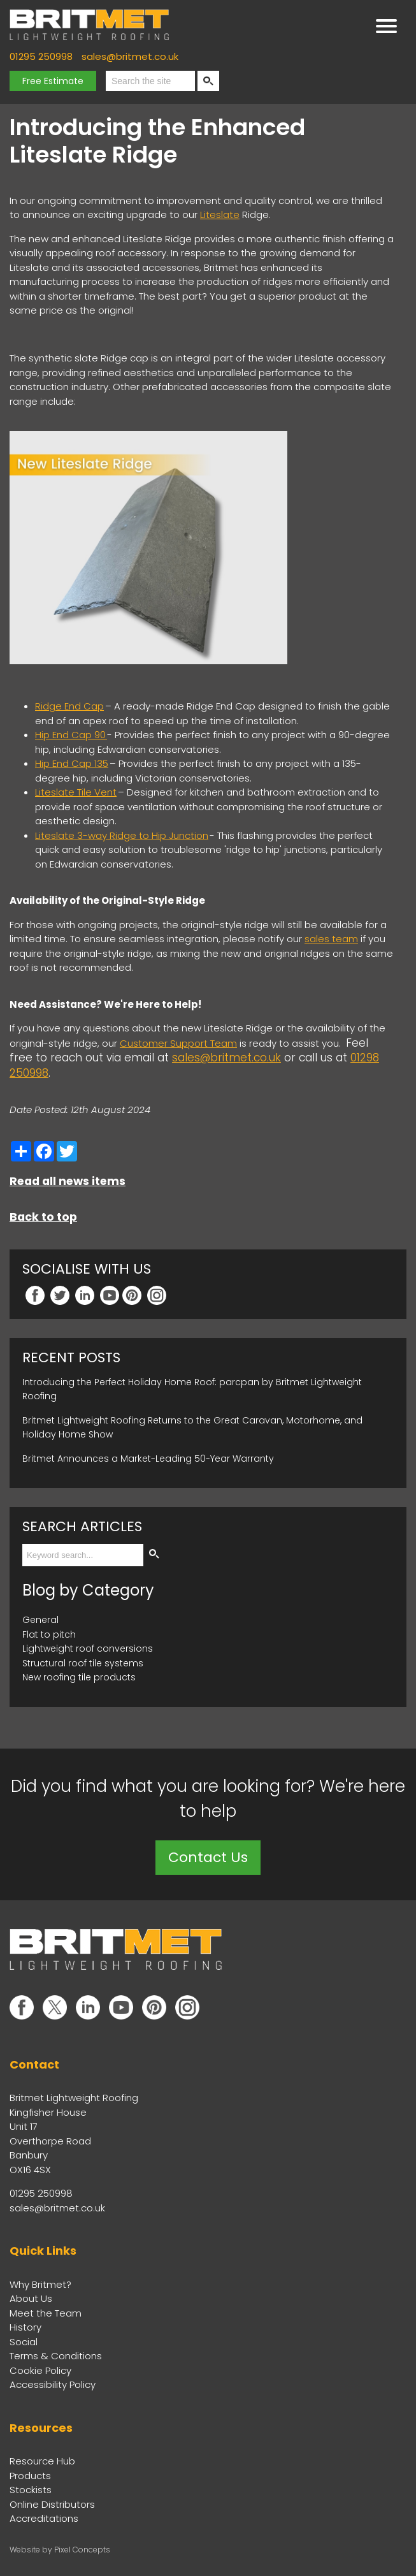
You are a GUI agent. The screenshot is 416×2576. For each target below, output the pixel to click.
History (25, 2327)
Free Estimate (52, 81)
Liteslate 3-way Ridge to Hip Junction (121, 835)
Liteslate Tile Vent (76, 792)
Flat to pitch (49, 1634)
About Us (31, 2298)
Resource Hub (42, 2461)
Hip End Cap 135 (71, 763)
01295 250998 (41, 56)
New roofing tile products (79, 1677)
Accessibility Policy (53, 2384)
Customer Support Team (178, 1043)
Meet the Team (46, 2313)
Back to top (43, 1217)
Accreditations (44, 2518)
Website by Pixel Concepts (60, 2549)
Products (30, 2475)
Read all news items (68, 1181)
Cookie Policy (40, 2370)
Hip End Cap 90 (71, 734)
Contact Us (208, 1857)
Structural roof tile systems (82, 1663)
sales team (331, 938)
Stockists (31, 2489)
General (40, 1619)
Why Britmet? (40, 2284)
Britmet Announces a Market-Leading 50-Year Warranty (148, 1458)
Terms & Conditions (56, 2355)
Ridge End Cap (69, 706)
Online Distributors (52, 2504)
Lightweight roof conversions (87, 1648)
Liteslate (220, 214)
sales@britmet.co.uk (130, 56)
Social (24, 2341)
